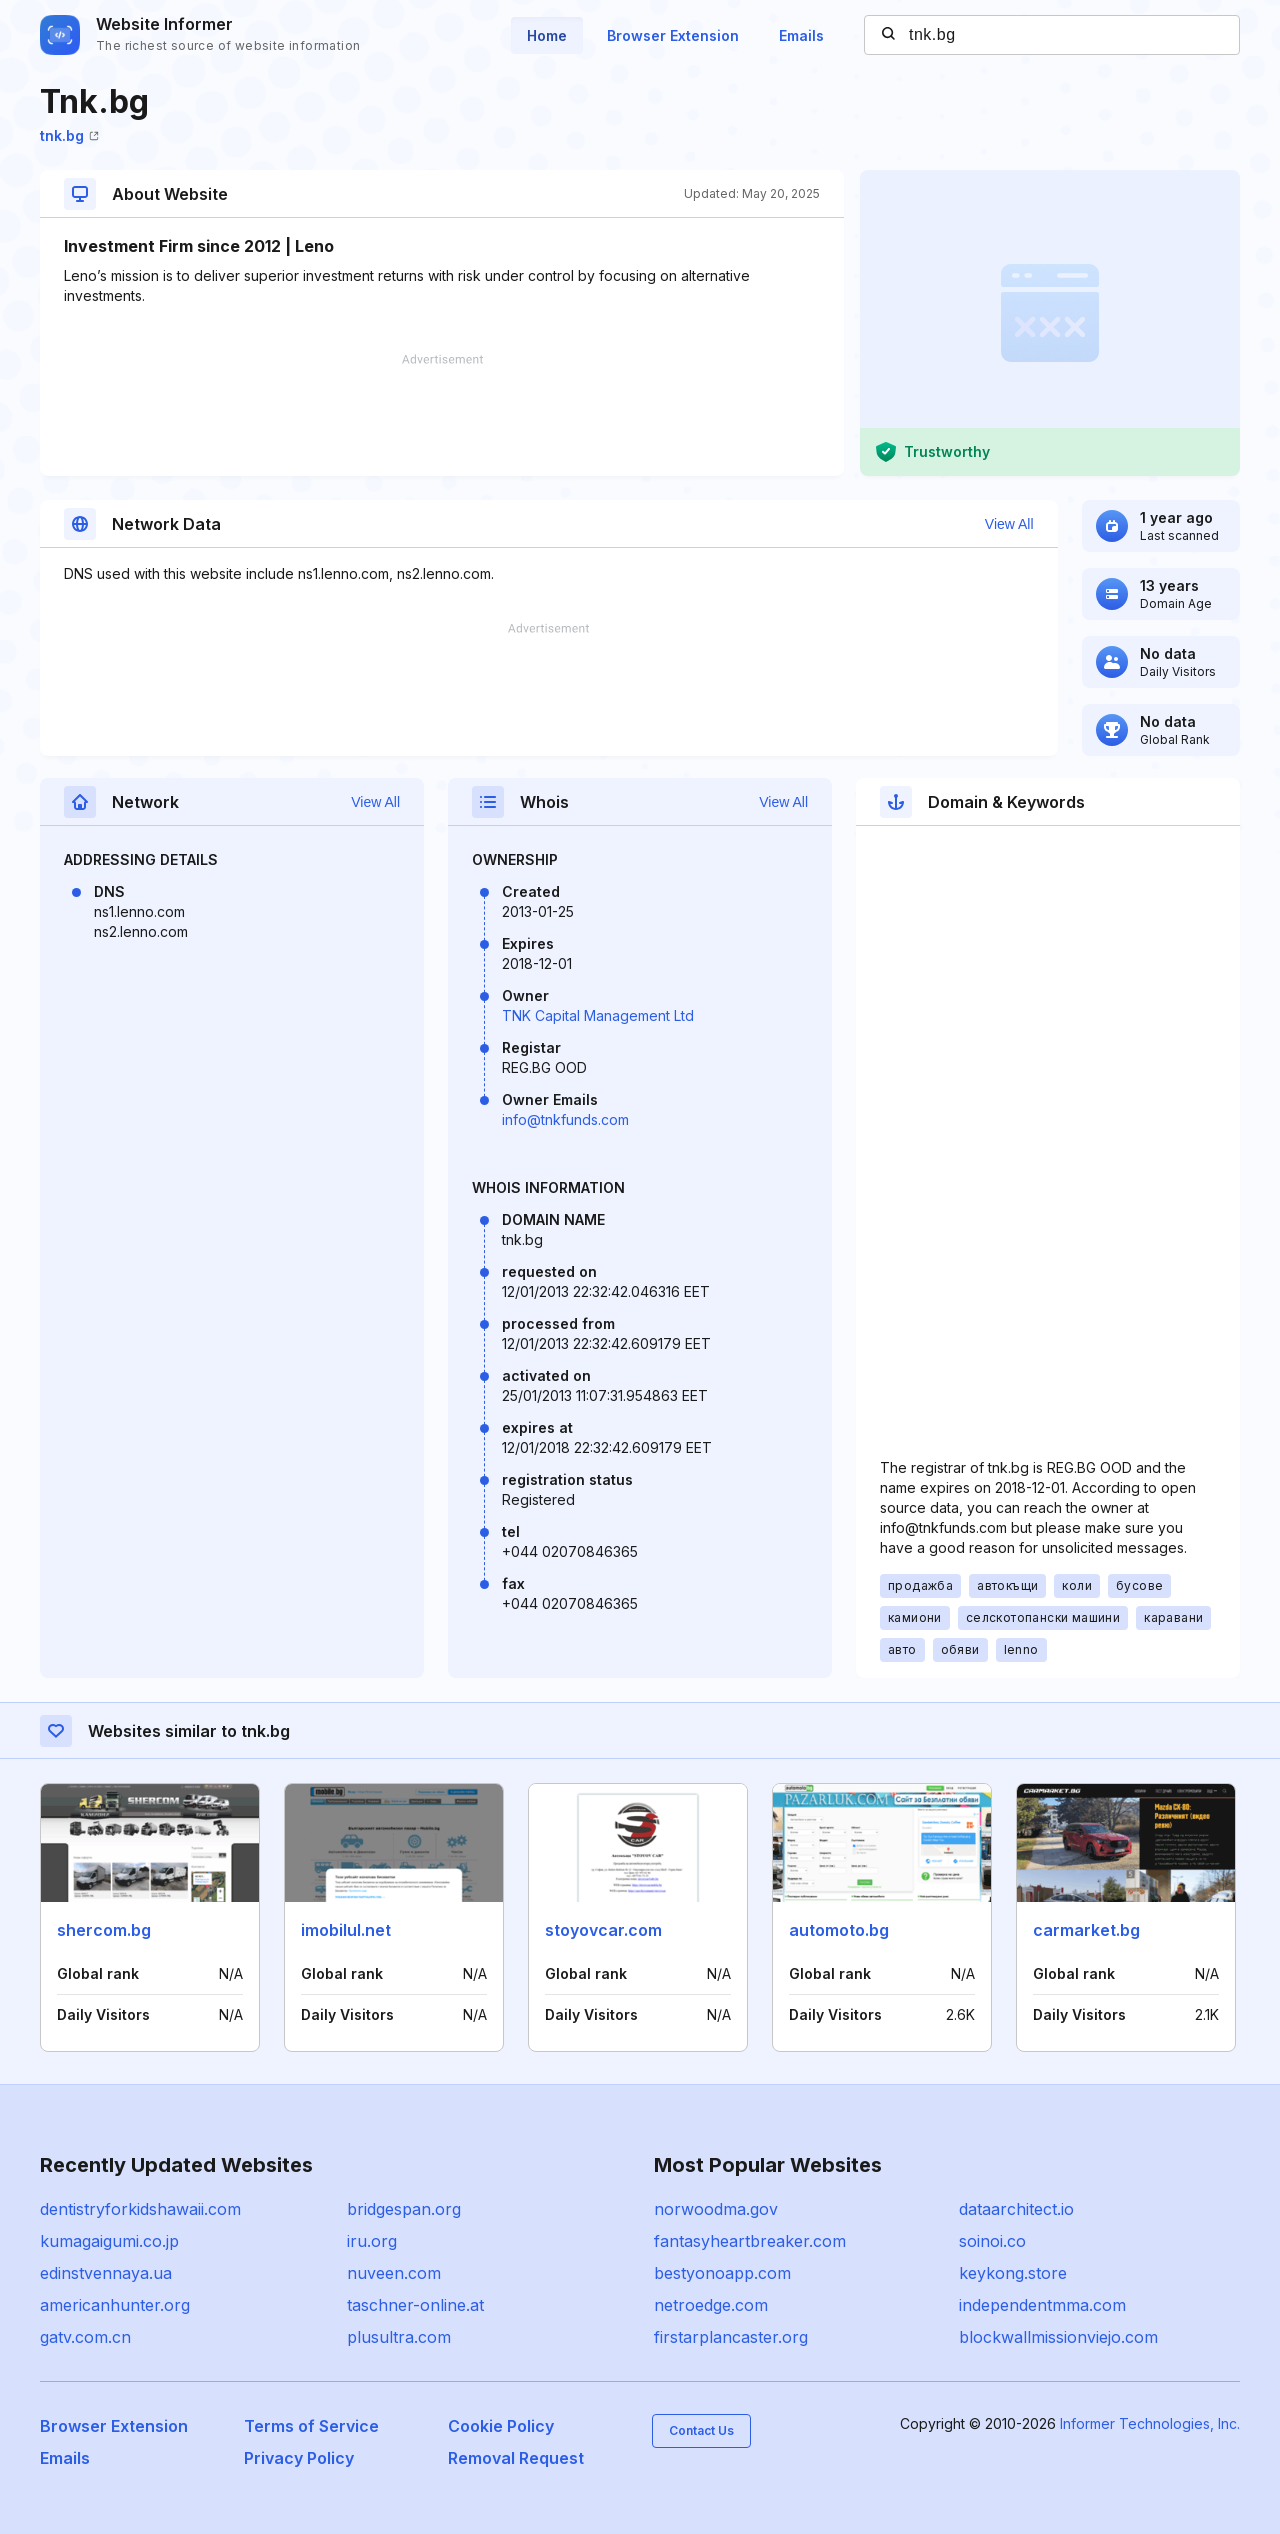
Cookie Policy (501, 2426)
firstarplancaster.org (731, 2337)
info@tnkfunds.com (565, 1119)
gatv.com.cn (85, 2337)
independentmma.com (1042, 2305)
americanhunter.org (115, 2305)
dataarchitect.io (1016, 2209)
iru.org (372, 2241)
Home (547, 35)
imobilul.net (346, 1930)
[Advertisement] (442, 415)
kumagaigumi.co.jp (109, 2241)
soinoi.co (992, 2241)
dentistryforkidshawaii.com (140, 2209)
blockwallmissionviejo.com (1058, 2337)
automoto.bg (839, 1930)
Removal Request (516, 2458)
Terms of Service (311, 2426)
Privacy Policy (299, 2458)
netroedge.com (711, 2305)
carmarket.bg (1086, 1930)
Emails (801, 35)
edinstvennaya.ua (106, 2273)
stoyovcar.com (603, 1930)
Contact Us (701, 2430)
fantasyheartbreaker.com (750, 2241)
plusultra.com (399, 2337)
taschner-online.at (415, 2305)
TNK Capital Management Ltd (598, 1015)
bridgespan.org (404, 2209)
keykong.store (1013, 2273)
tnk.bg (69, 135)
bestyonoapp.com (722, 2273)
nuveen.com (394, 2273)
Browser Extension (673, 35)
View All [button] (1009, 524)
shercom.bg (104, 1930)
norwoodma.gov (716, 2209)
